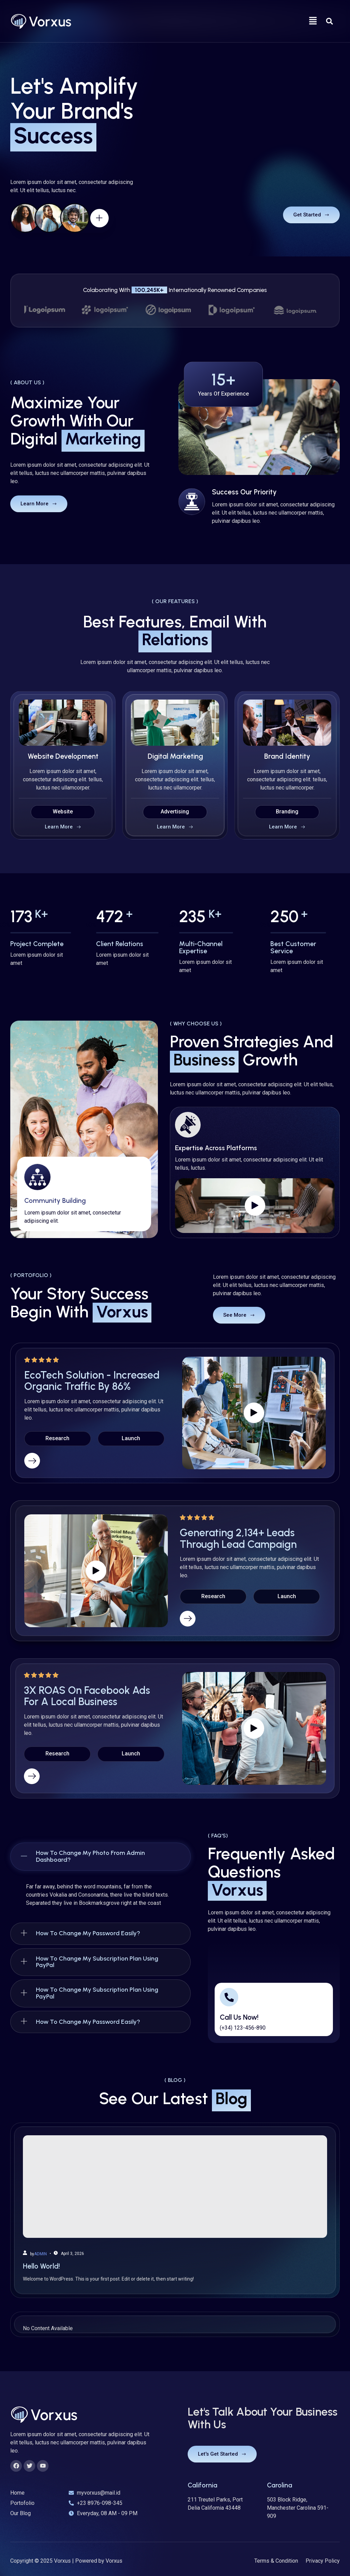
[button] (313, 21)
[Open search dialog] (329, 21)
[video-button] (219, 210)
